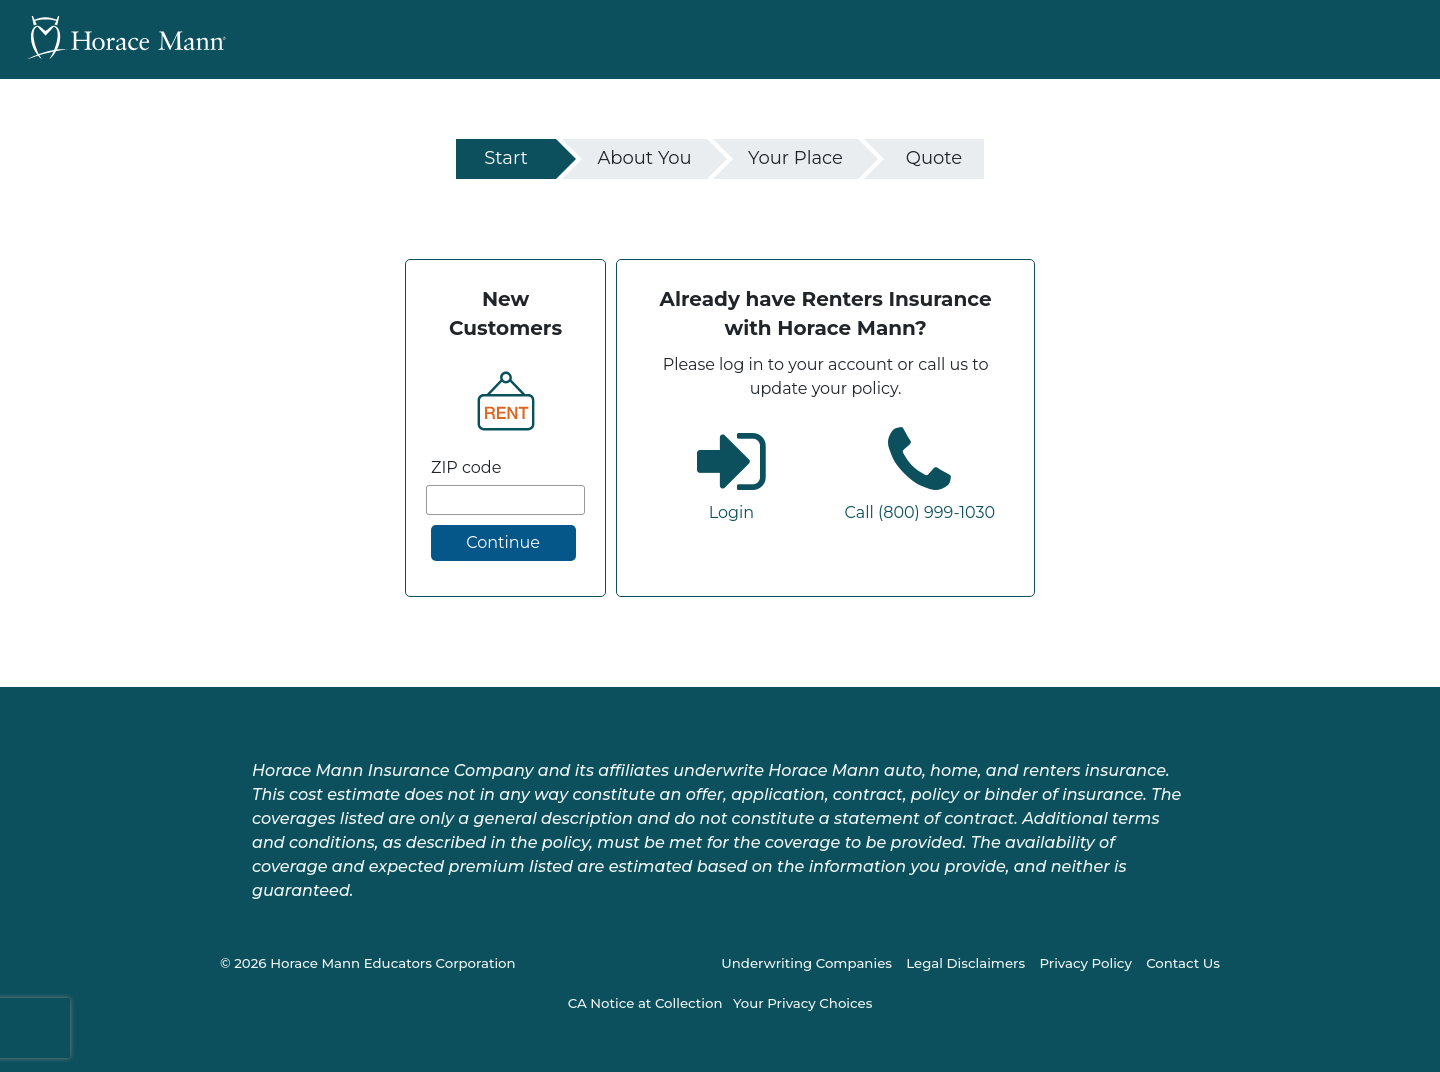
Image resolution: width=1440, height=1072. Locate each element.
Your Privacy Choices (802, 1003)
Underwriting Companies (806, 963)
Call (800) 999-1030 (919, 512)
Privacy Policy (1085, 963)
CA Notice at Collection (645, 1003)
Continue (503, 542)
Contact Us (1183, 963)
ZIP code (466, 467)
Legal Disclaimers (965, 963)
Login (731, 512)
